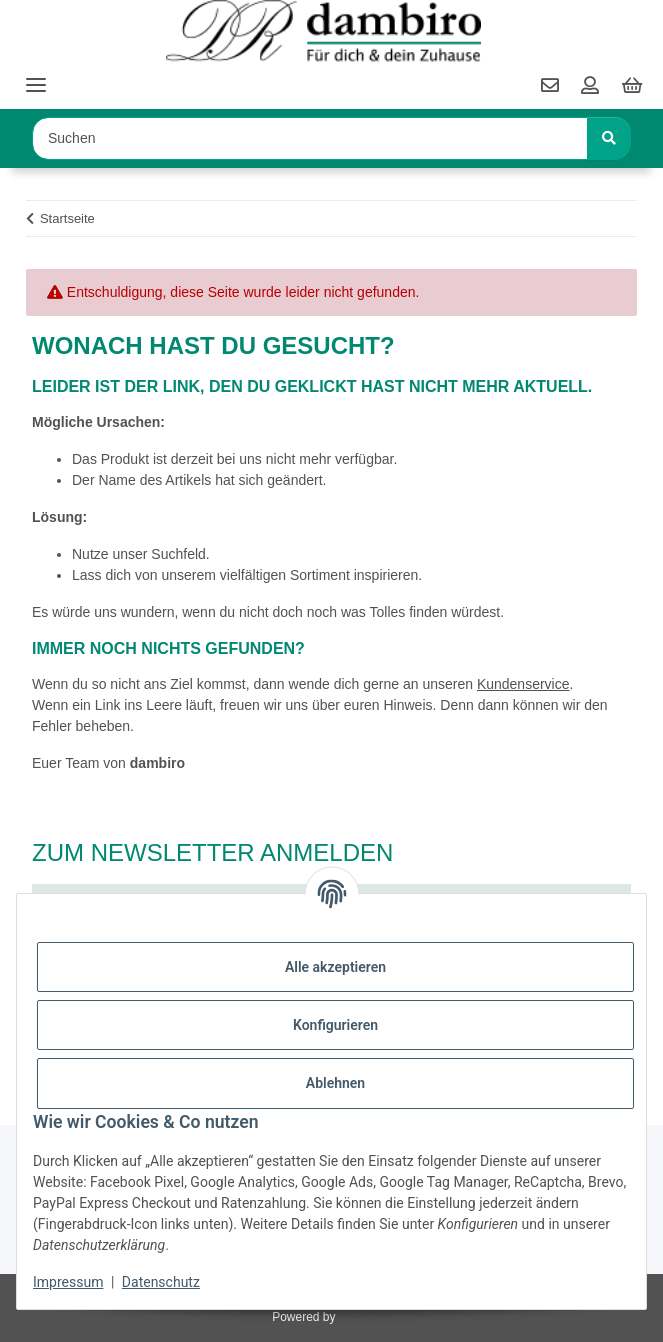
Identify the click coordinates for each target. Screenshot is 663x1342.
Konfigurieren (335, 1025)
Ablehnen (335, 1083)
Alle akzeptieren (335, 967)
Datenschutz (161, 1282)
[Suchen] (609, 138)
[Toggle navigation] (36, 76)
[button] (590, 86)
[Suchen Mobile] (310, 138)
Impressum (68, 1282)
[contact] (550, 86)
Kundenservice (523, 684)
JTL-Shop (365, 1317)
